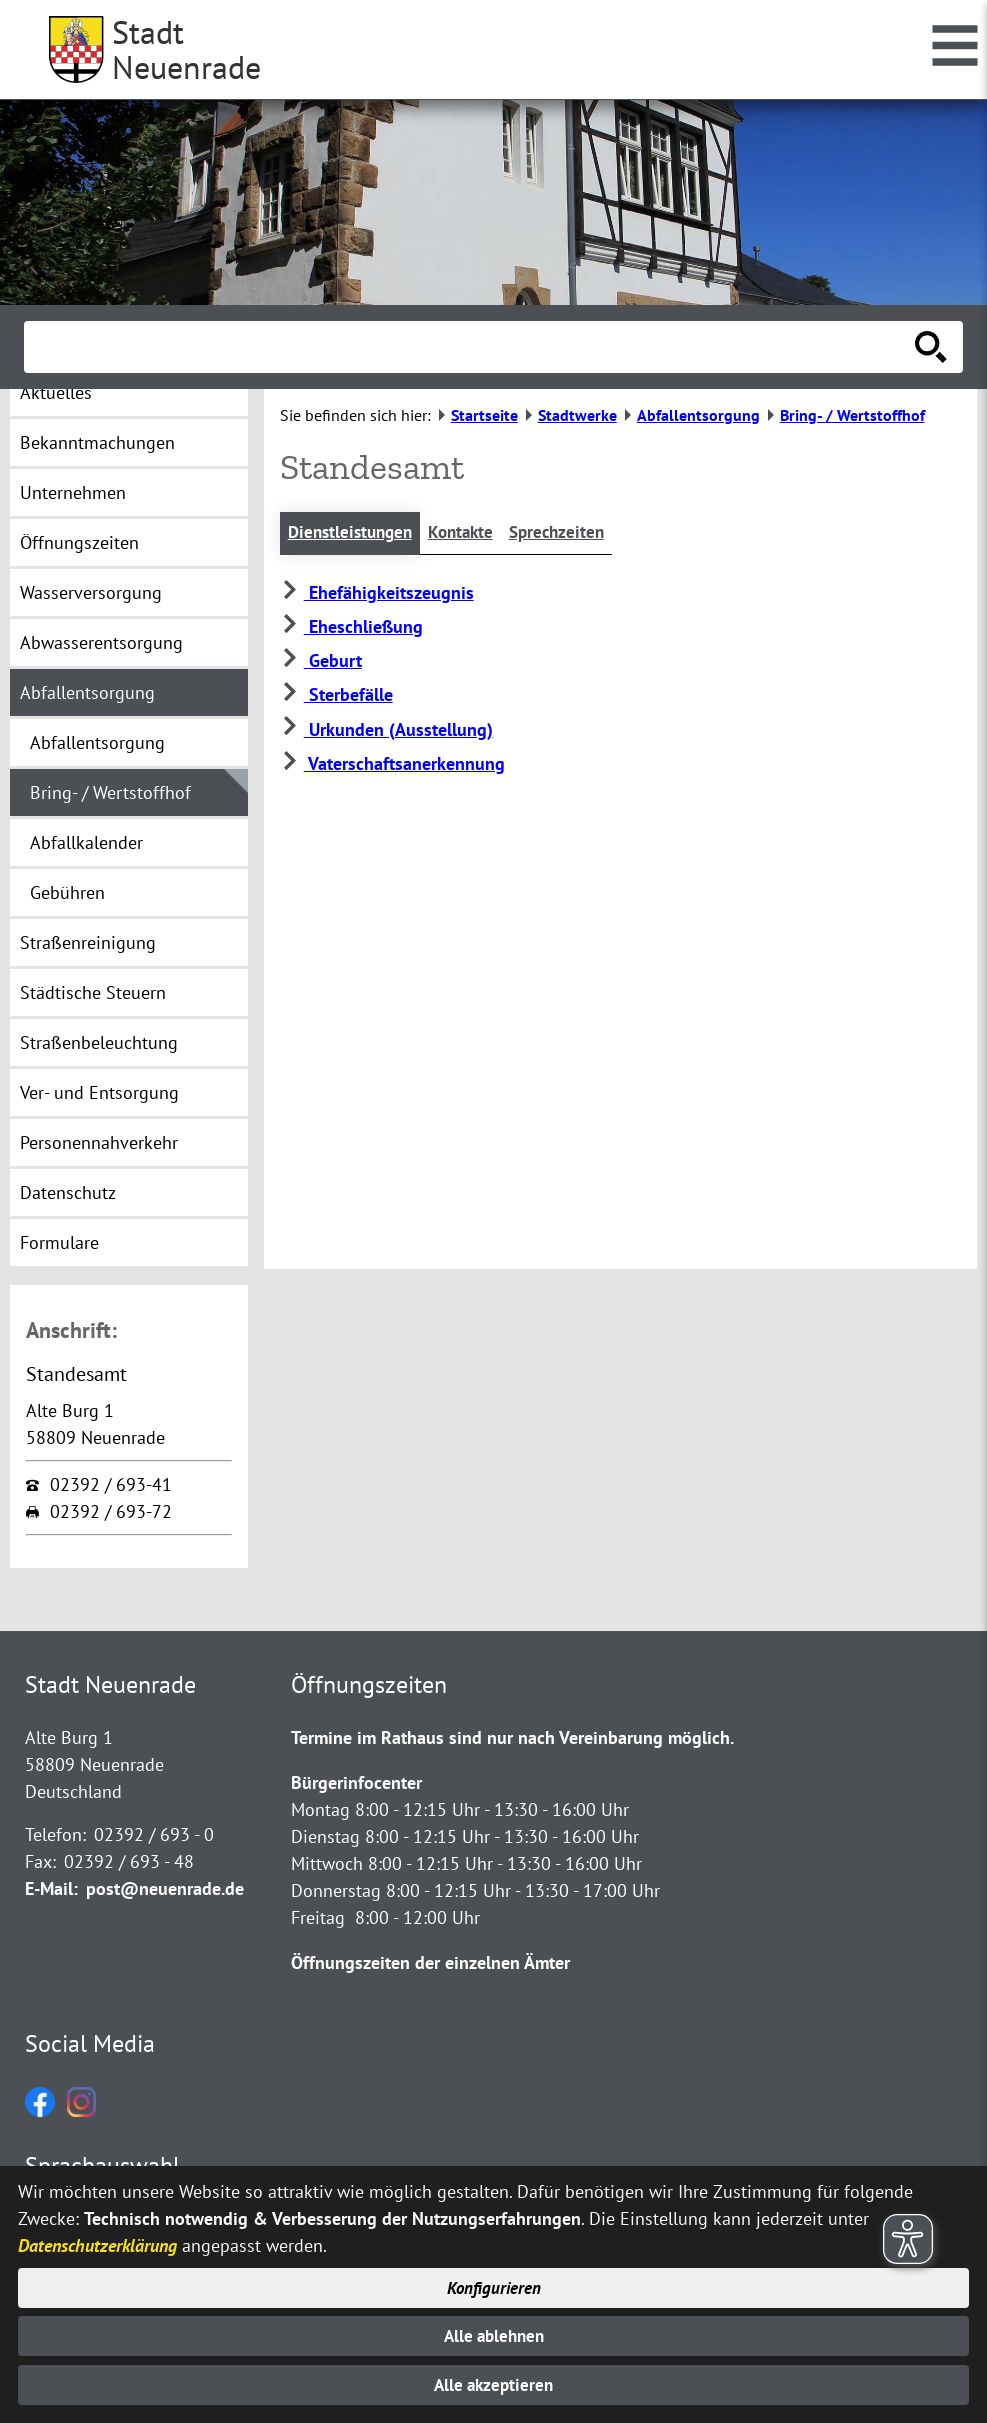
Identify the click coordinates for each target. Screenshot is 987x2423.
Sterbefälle (336, 696)
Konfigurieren (493, 2283)
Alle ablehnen (493, 2333)
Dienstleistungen (354, 533)
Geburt (321, 661)
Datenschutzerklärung (97, 2240)
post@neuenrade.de (165, 1888)
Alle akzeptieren (493, 2384)
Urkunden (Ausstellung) (386, 730)
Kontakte (470, 533)
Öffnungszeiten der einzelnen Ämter (430, 1962)
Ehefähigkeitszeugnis (377, 593)
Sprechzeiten (571, 533)
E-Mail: (51, 1888)
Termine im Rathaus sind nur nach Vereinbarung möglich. (512, 1737)
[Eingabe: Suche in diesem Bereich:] (471, 347)
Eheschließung (351, 627)
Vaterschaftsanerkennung (392, 764)
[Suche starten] (931, 347)
